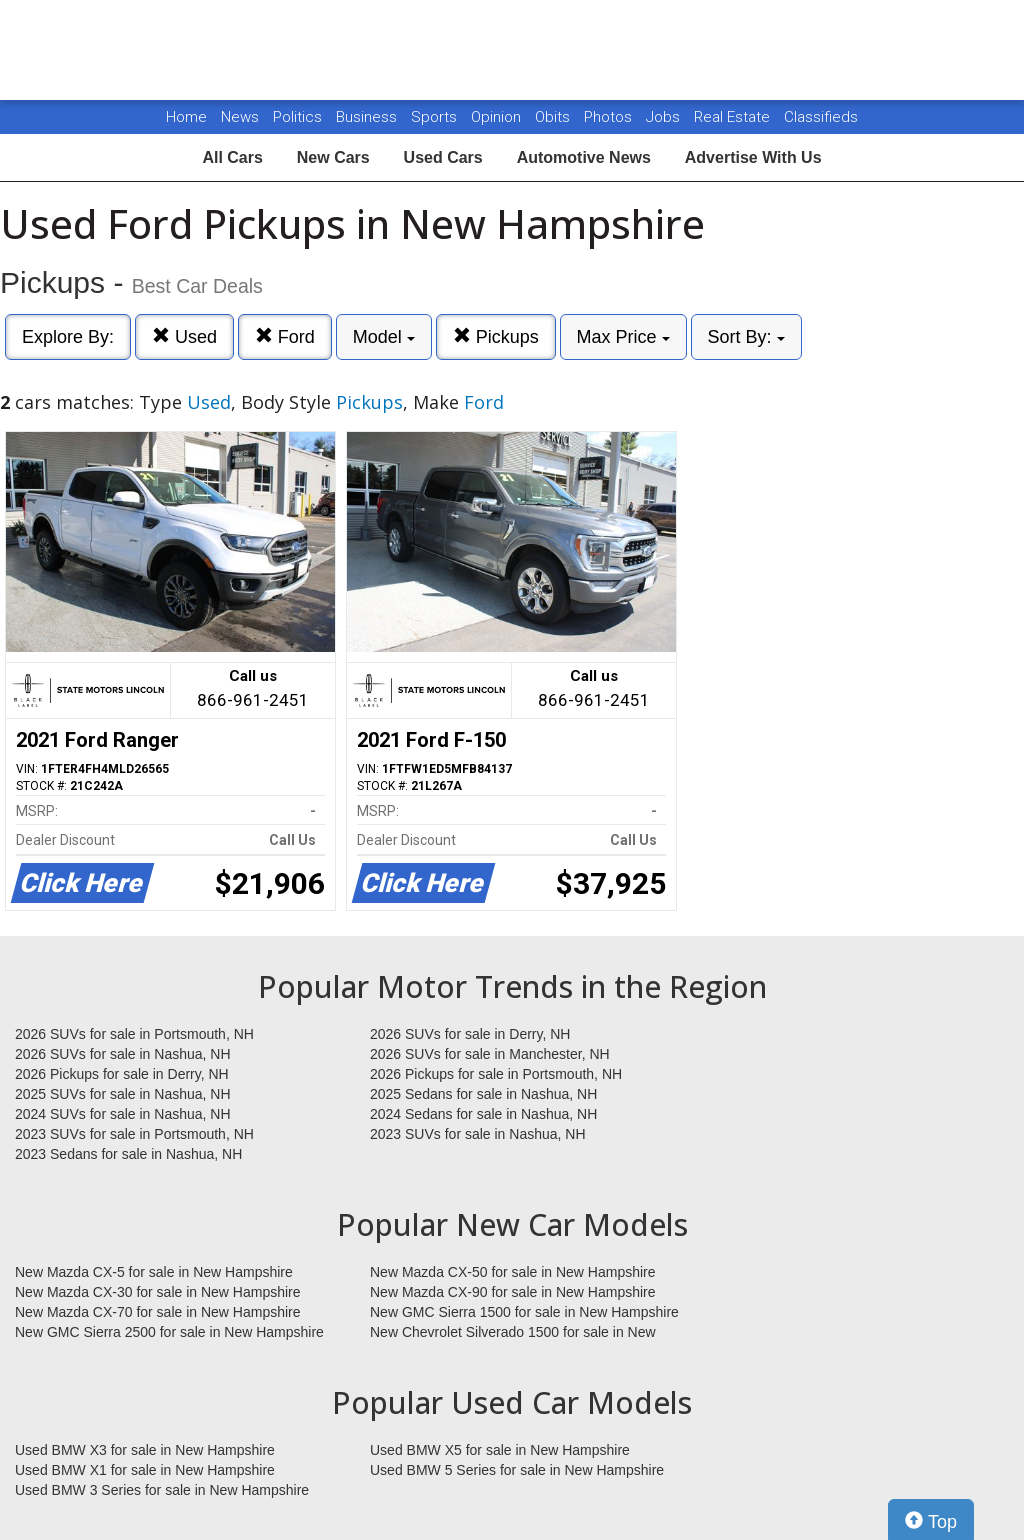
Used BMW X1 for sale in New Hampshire (145, 1470)
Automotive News (584, 157)
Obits (554, 117)
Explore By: (68, 337)
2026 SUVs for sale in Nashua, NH (123, 1054)
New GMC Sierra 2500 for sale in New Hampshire (169, 1332)
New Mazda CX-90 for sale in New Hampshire (513, 1292)
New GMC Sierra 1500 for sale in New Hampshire (524, 1312)
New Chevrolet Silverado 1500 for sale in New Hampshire (513, 1333)
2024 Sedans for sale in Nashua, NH (483, 1114)
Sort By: (746, 337)
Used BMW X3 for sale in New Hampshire (145, 1450)
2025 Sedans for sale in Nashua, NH (483, 1094)
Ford (285, 336)
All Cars (232, 157)
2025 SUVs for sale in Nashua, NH (123, 1094)
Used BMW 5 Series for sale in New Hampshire (517, 1470)
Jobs (665, 117)
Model (384, 337)
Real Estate (734, 117)
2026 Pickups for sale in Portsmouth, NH (496, 1074)
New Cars (333, 157)
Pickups (496, 336)
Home (186, 117)
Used (184, 336)
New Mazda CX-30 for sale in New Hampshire (158, 1292)
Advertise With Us (753, 157)
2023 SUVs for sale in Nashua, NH (478, 1134)
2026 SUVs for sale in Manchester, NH (490, 1054)
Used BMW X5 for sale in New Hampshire (500, 1450)
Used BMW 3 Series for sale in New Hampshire (162, 1490)
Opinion (498, 117)
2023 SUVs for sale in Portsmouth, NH (134, 1134)
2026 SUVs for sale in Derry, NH (470, 1034)
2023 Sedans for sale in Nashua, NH (128, 1154)
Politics (297, 117)
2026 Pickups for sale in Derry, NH (122, 1074)
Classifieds (821, 117)
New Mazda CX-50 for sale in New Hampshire (513, 1272)
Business (368, 117)
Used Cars (443, 157)
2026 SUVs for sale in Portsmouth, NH (134, 1034)
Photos (610, 117)
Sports (436, 117)
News (240, 117)
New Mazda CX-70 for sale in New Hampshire (158, 1312)
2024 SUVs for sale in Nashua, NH (123, 1114)
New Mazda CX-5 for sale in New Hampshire (154, 1272)
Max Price (623, 337)
